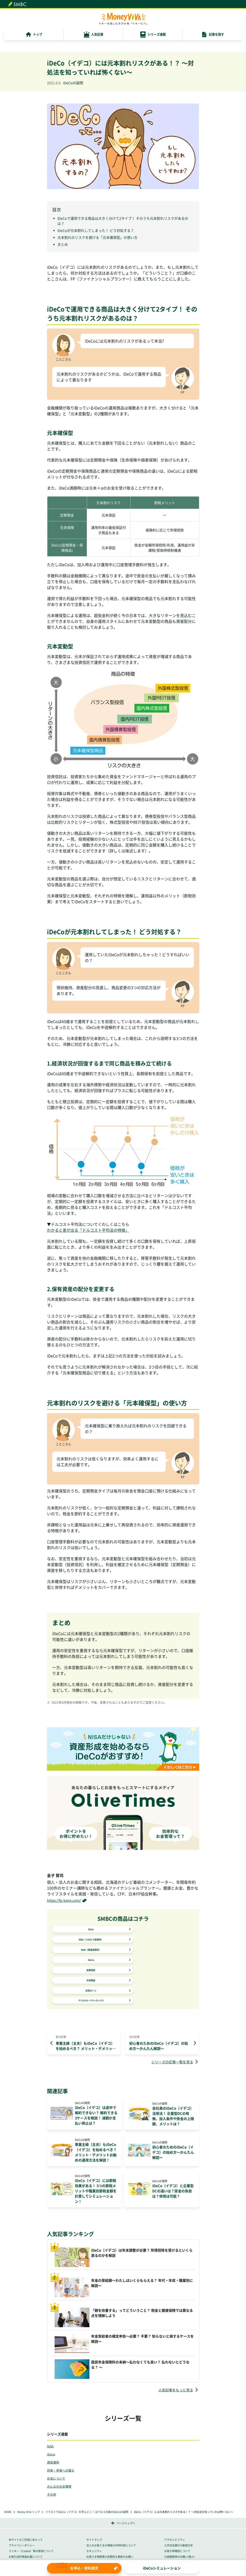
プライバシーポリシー (22, 2491)
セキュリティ (94, 2496)
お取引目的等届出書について (26, 2502)
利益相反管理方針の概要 (100, 2508)
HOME (8, 2457)
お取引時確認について (177, 2496)
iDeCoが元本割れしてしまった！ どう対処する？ (95, 232)
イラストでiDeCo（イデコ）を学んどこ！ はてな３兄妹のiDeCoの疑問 (86, 2457)
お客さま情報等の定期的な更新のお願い (109, 2502)
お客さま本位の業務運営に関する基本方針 (33, 2513)
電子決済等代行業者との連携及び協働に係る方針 (193, 2513)
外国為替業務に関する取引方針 (104, 2513)
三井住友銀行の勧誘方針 (178, 2491)
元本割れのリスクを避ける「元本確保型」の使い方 (97, 239)
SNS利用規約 (172, 2519)
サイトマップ (94, 2485)
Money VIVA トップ (28, 2457)
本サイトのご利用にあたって (26, 2485)
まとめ (62, 246)
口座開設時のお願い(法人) (24, 2508)
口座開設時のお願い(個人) (179, 2502)
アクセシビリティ (174, 2485)
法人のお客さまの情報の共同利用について (111, 2491)
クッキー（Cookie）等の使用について (31, 2496)
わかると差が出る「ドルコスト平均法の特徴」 (88, 1232)
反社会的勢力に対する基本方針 (182, 2508)
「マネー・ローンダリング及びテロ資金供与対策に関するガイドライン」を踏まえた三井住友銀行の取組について (45, 2521)
